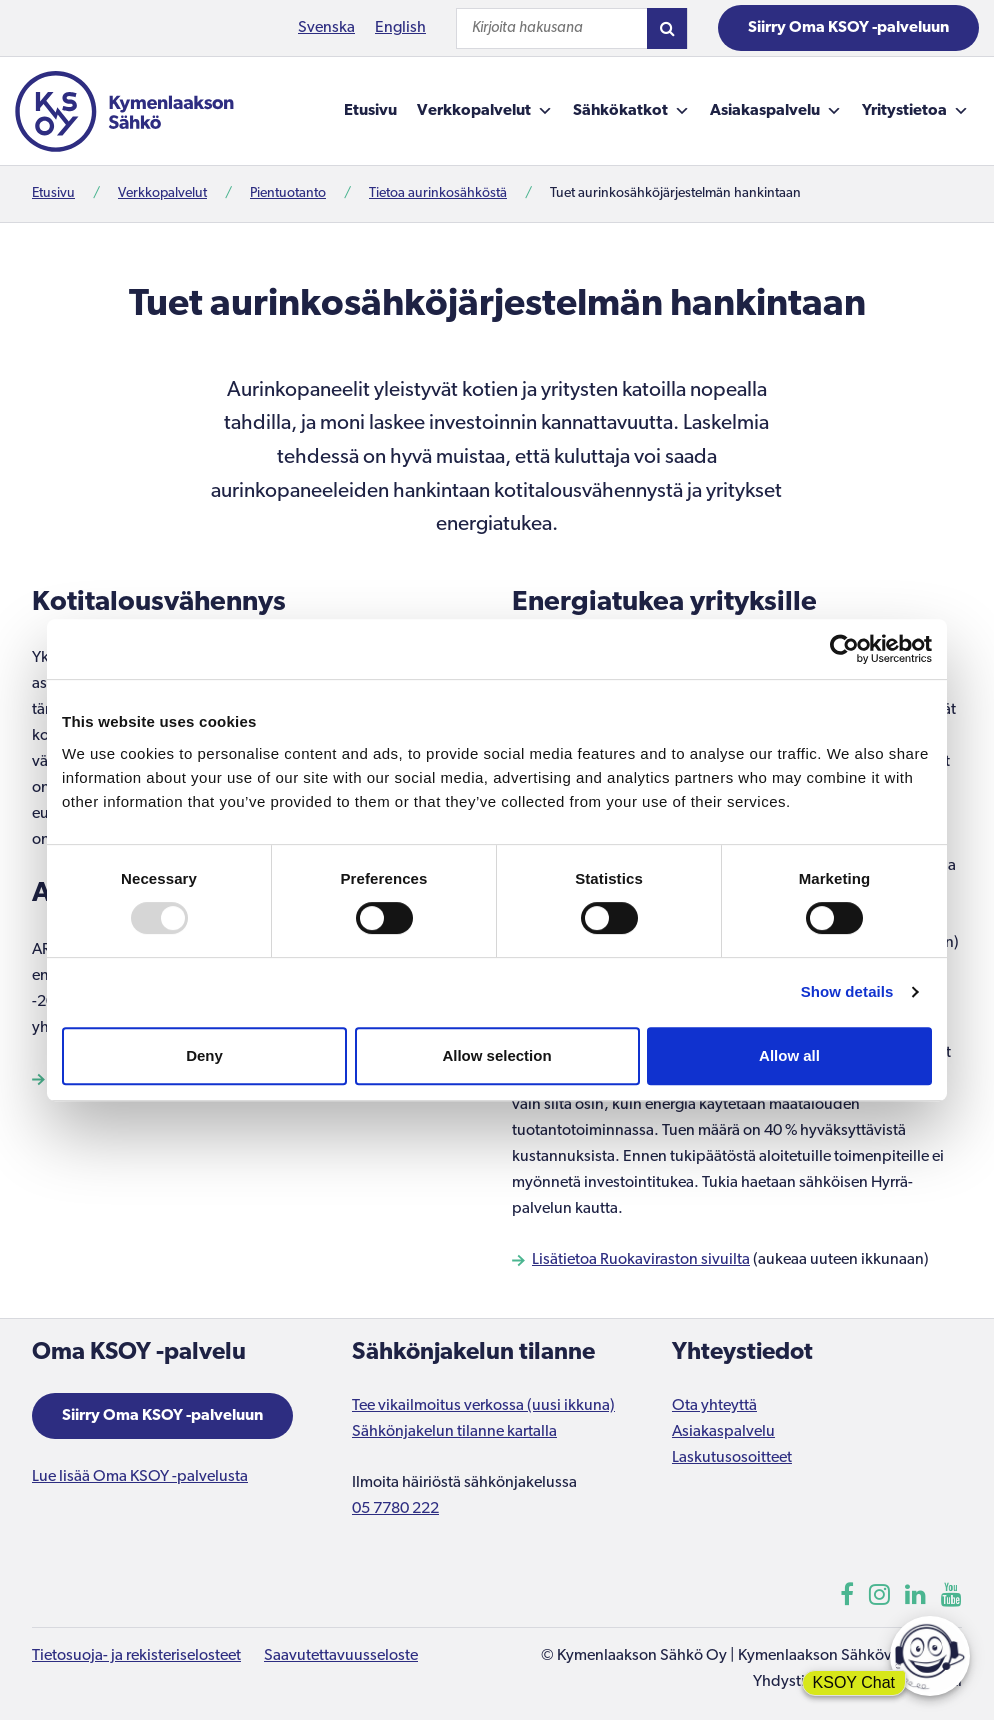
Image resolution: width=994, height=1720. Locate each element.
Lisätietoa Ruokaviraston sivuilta (641, 1260)
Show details (847, 991)
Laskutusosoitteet (732, 1458)
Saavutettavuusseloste (341, 1656)
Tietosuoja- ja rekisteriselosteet (136, 1656)
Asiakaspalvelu (776, 111)
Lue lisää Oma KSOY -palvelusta (140, 1477)
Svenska (326, 28)
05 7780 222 (395, 1509)
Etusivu (370, 111)
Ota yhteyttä (714, 1406)
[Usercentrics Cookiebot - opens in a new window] (844, 649)
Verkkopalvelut (485, 111)
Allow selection (496, 1055)
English (400, 28)
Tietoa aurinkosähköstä (438, 193)
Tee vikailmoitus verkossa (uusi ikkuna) (483, 1406)
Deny (204, 1055)
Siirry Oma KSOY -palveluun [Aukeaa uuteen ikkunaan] (162, 1416)
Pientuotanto (288, 193)
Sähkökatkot (631, 111)
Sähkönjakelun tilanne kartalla (454, 1432)
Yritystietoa (915, 111)
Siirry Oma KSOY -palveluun (848, 28)
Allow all (789, 1055)
